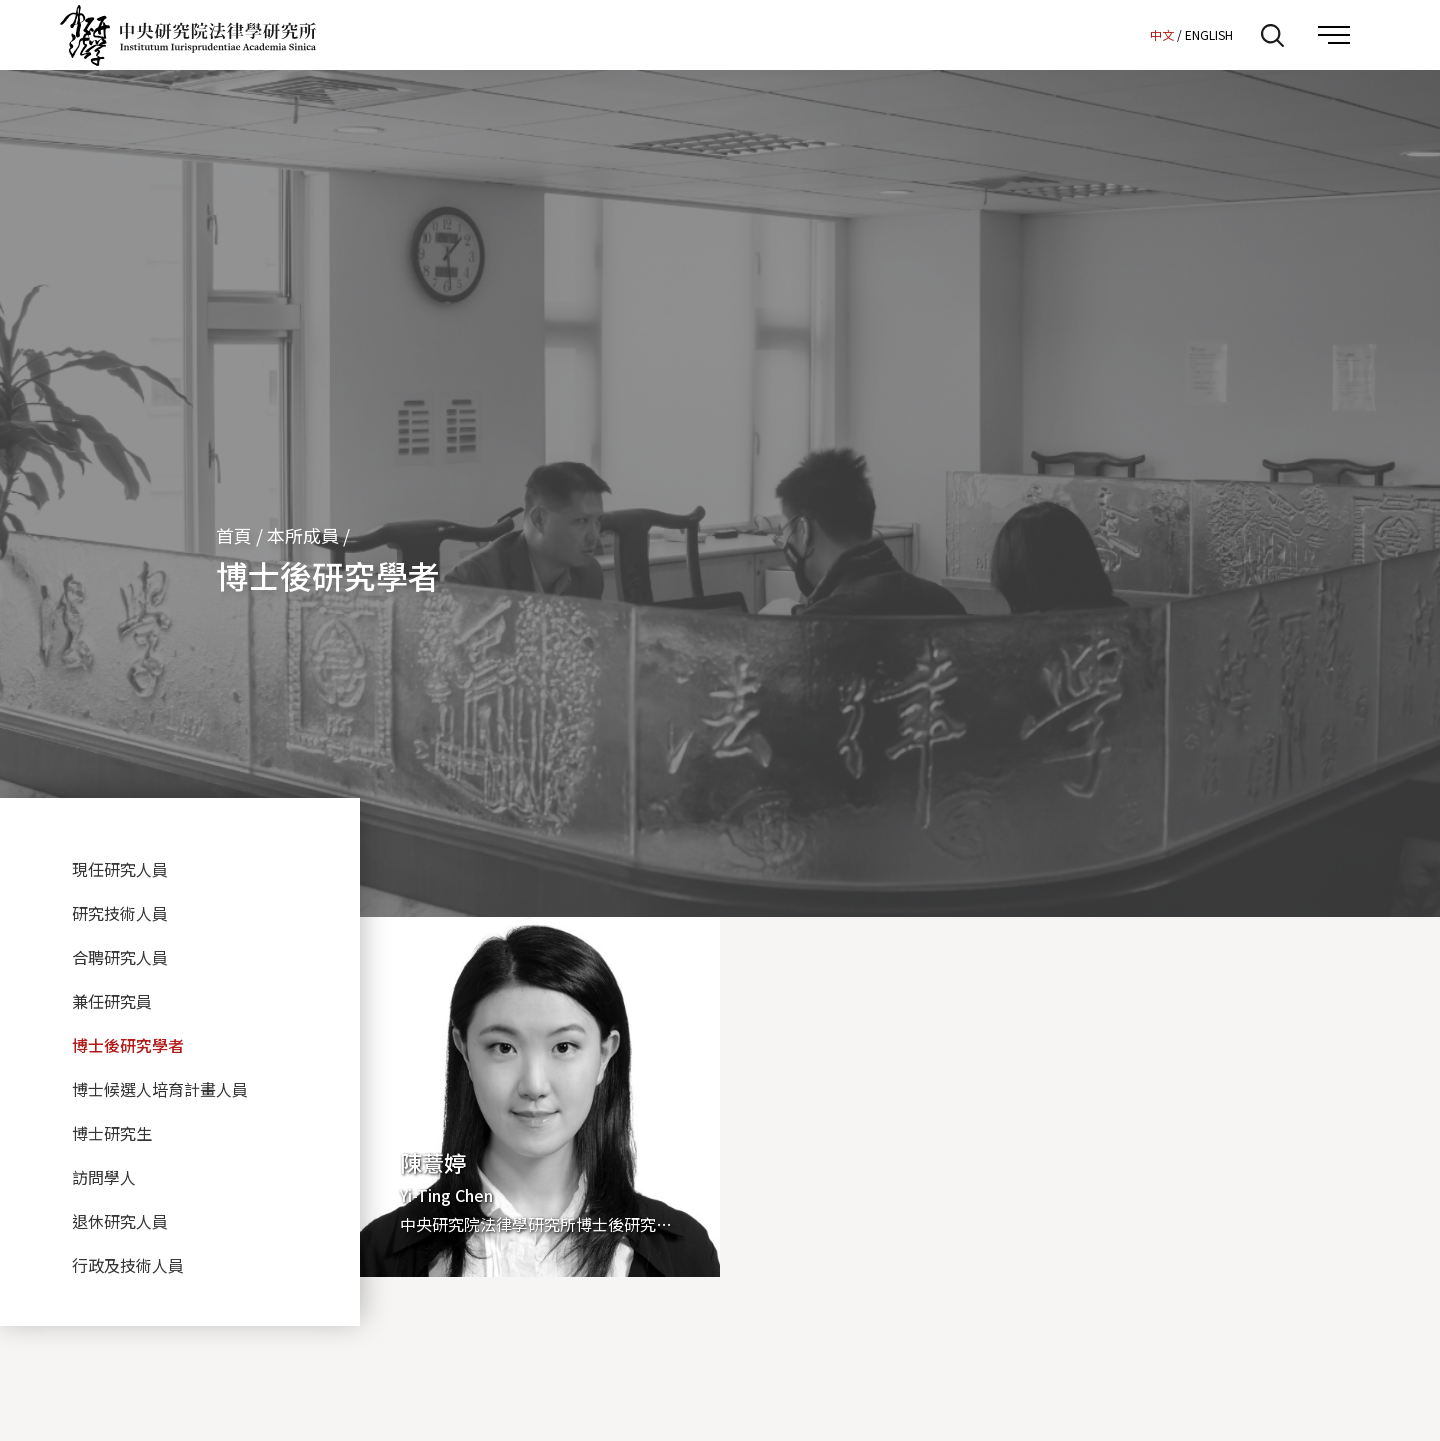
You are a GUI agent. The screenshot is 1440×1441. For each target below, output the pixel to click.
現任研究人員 (120, 869)
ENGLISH (1209, 34)
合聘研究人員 (120, 957)
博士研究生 (112, 1133)
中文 (1162, 34)
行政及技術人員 (128, 1265)
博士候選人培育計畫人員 (160, 1089)
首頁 (234, 535)
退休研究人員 (120, 1221)
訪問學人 (104, 1177)
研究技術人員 (120, 913)
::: (1129, 34)
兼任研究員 (112, 1001)
